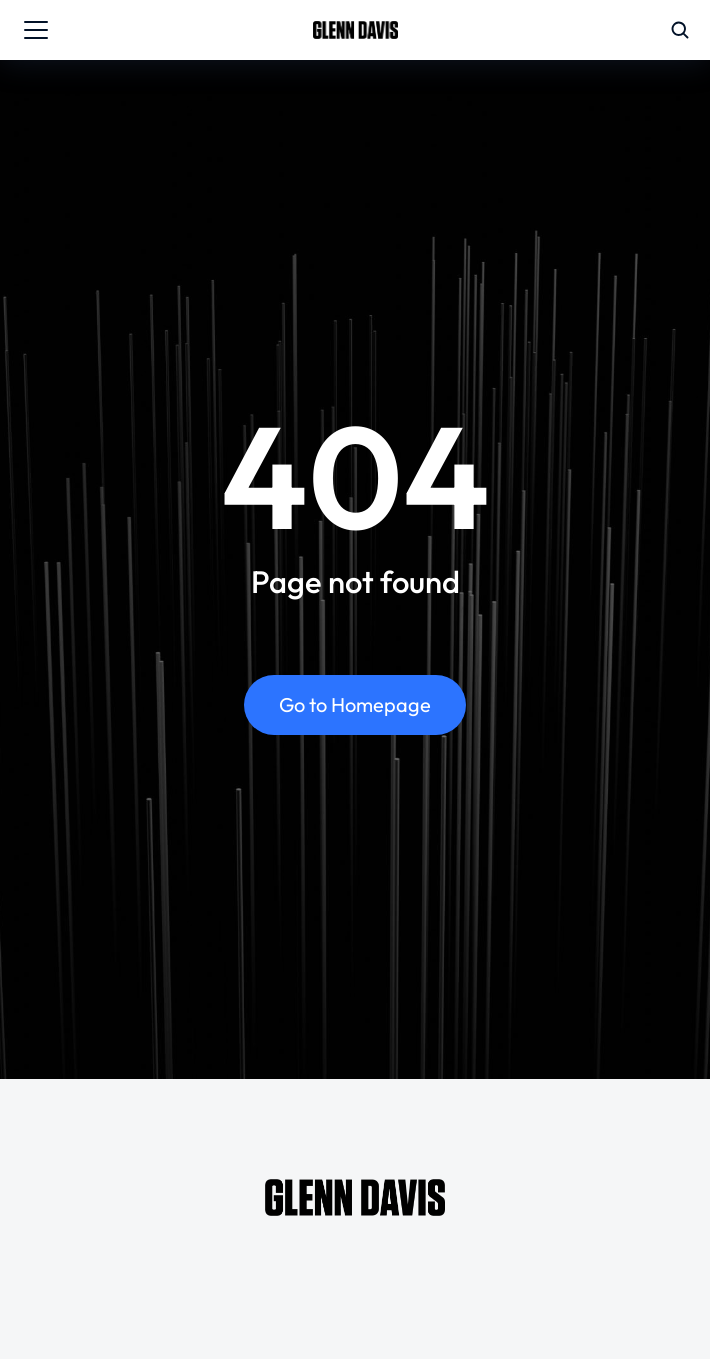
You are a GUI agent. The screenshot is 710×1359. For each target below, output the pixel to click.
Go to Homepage (355, 704)
